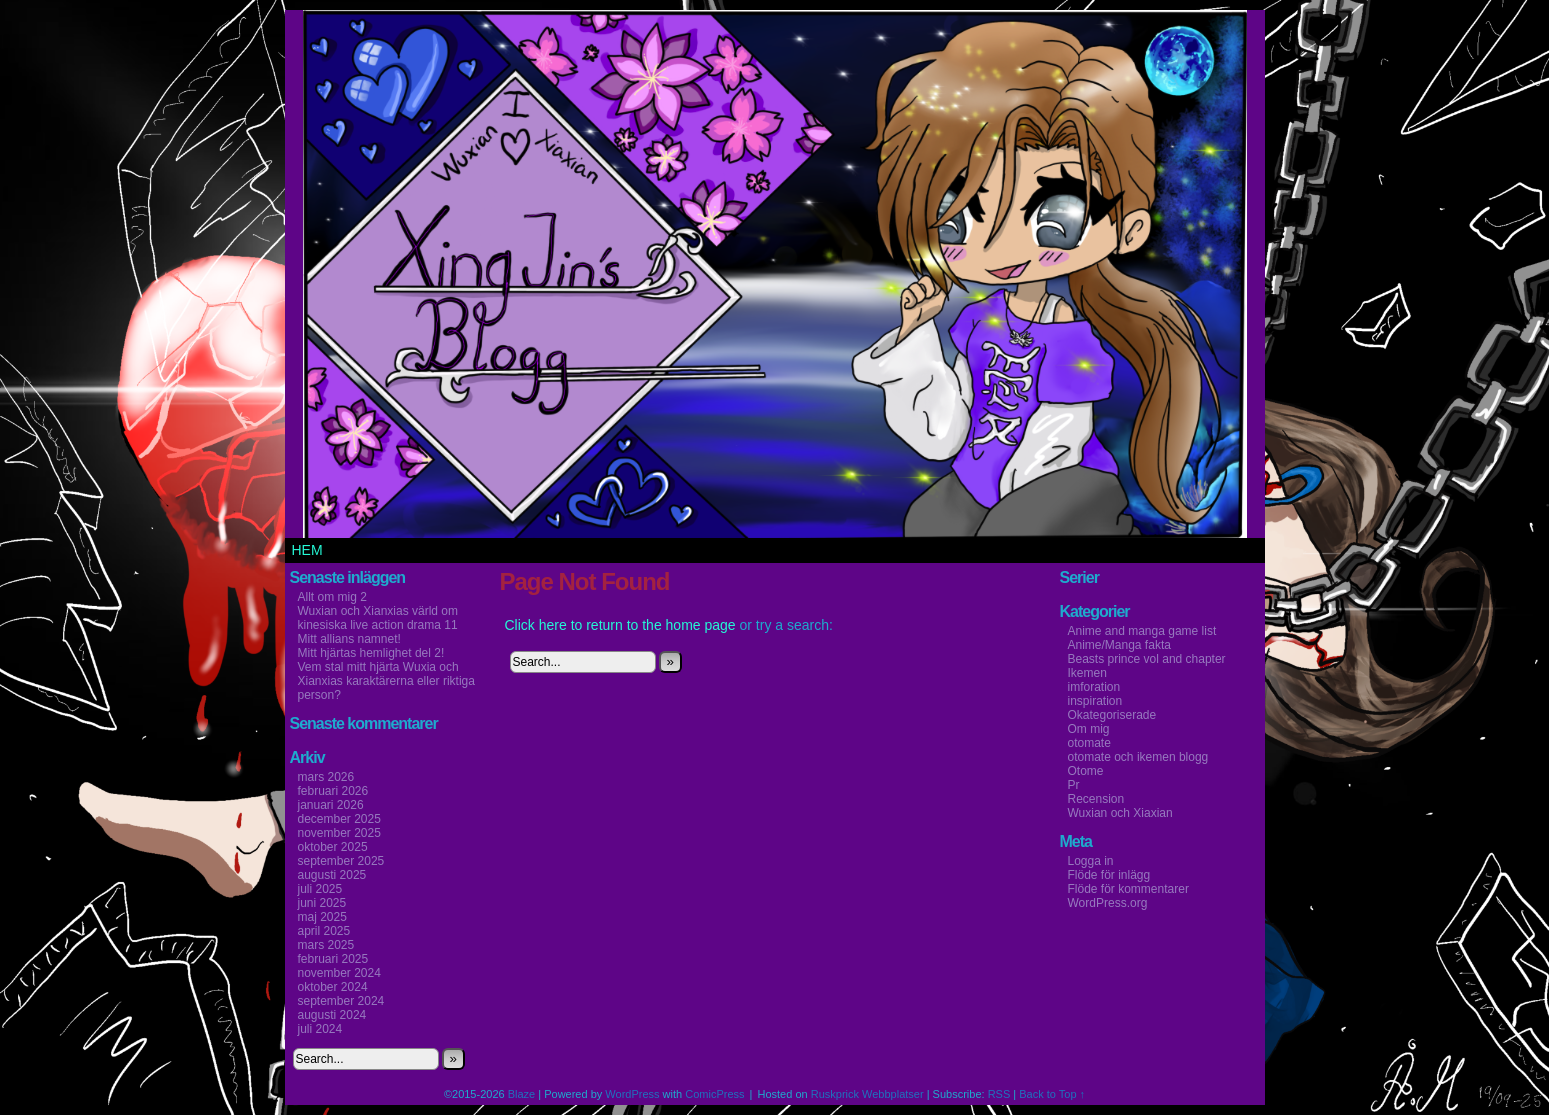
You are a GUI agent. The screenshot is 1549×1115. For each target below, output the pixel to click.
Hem (307, 550)
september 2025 (341, 861)
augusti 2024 (332, 1015)
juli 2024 (320, 1029)
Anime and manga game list (1142, 631)
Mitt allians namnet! (349, 639)
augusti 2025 (332, 875)
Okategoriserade (1112, 715)
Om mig (1089, 729)
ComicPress (714, 1094)
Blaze (522, 1094)
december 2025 (339, 819)
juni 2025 (322, 903)
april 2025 (324, 931)
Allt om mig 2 (332, 597)
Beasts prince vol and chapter (1147, 659)
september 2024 (341, 1001)
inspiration (1095, 701)
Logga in (1091, 861)
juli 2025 (320, 889)
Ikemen (1087, 673)
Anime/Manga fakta (1119, 645)
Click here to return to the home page (620, 625)
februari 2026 (333, 791)
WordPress (632, 1094)
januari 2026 (331, 805)
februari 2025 (333, 959)
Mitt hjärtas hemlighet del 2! (371, 653)
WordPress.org (1108, 903)
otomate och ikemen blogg (1138, 757)
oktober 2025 (333, 847)
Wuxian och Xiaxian (1120, 813)
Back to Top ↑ (1052, 1094)
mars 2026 (326, 777)
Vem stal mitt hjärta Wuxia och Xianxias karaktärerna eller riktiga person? (386, 681)
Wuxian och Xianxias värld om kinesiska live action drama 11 (378, 618)
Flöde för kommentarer (1128, 889)
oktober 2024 (333, 987)
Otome (1086, 771)
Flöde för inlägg (1109, 875)
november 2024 (339, 973)
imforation (1094, 687)
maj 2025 (322, 917)
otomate (1089, 743)
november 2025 (339, 833)
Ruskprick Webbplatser (867, 1094)
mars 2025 (326, 945)
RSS (999, 1094)
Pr (1074, 785)
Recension (1096, 799)
